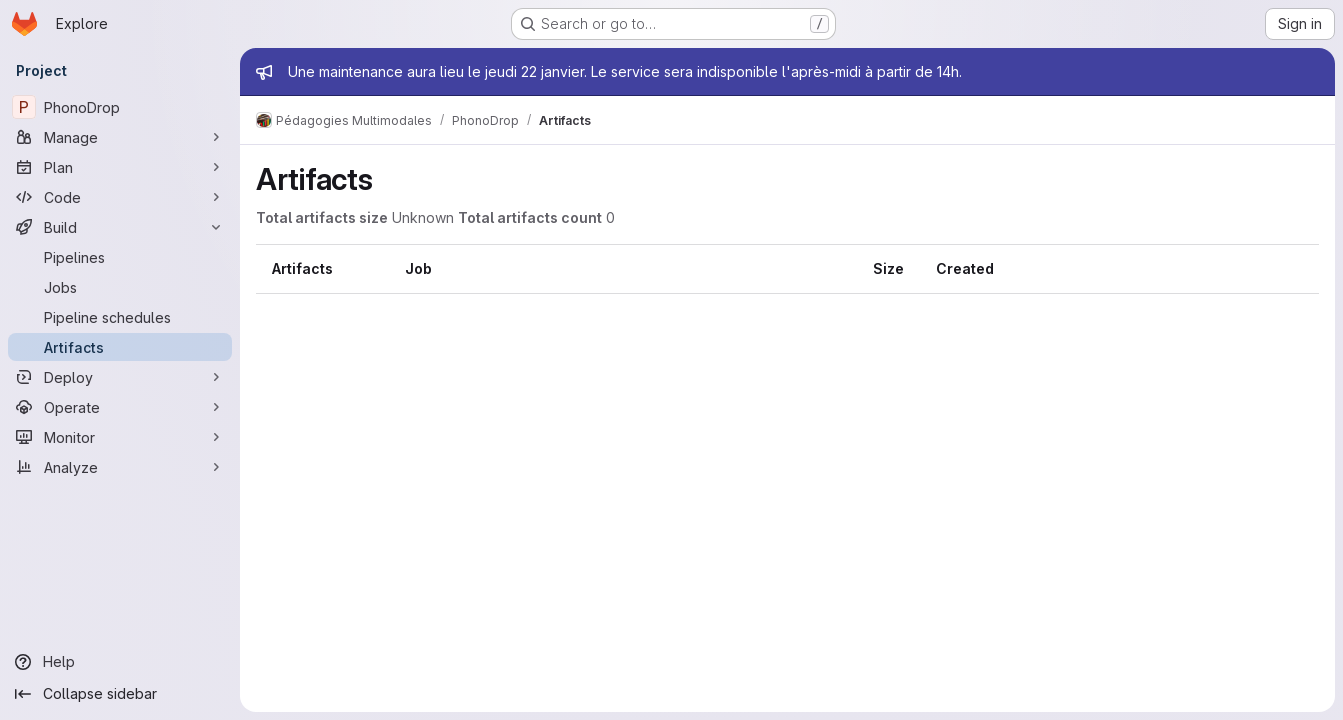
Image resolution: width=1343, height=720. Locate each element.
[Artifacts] (120, 347)
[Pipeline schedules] (120, 317)
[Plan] (120, 167)
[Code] (120, 197)
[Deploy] (120, 377)
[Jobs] (120, 287)
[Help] (120, 662)
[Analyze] (120, 467)
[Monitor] (120, 437)
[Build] (120, 227)
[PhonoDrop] (120, 107)
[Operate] (120, 407)
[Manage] (120, 137)
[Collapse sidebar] (120, 694)
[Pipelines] (120, 257)
